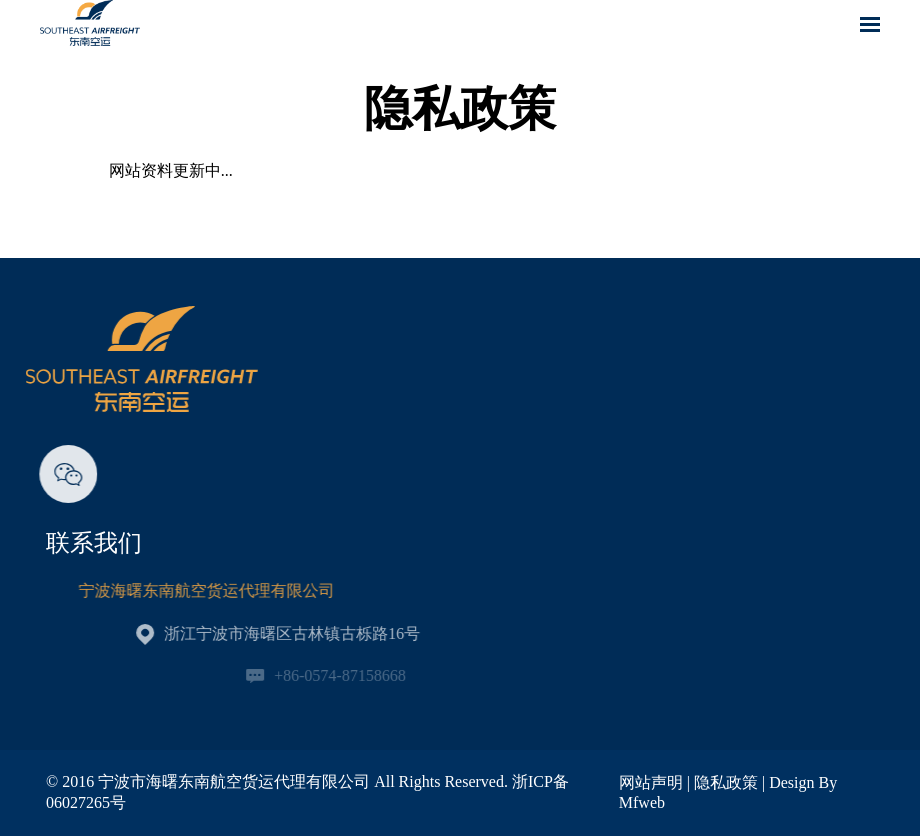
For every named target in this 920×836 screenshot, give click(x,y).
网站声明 (651, 782)
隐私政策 (726, 782)
